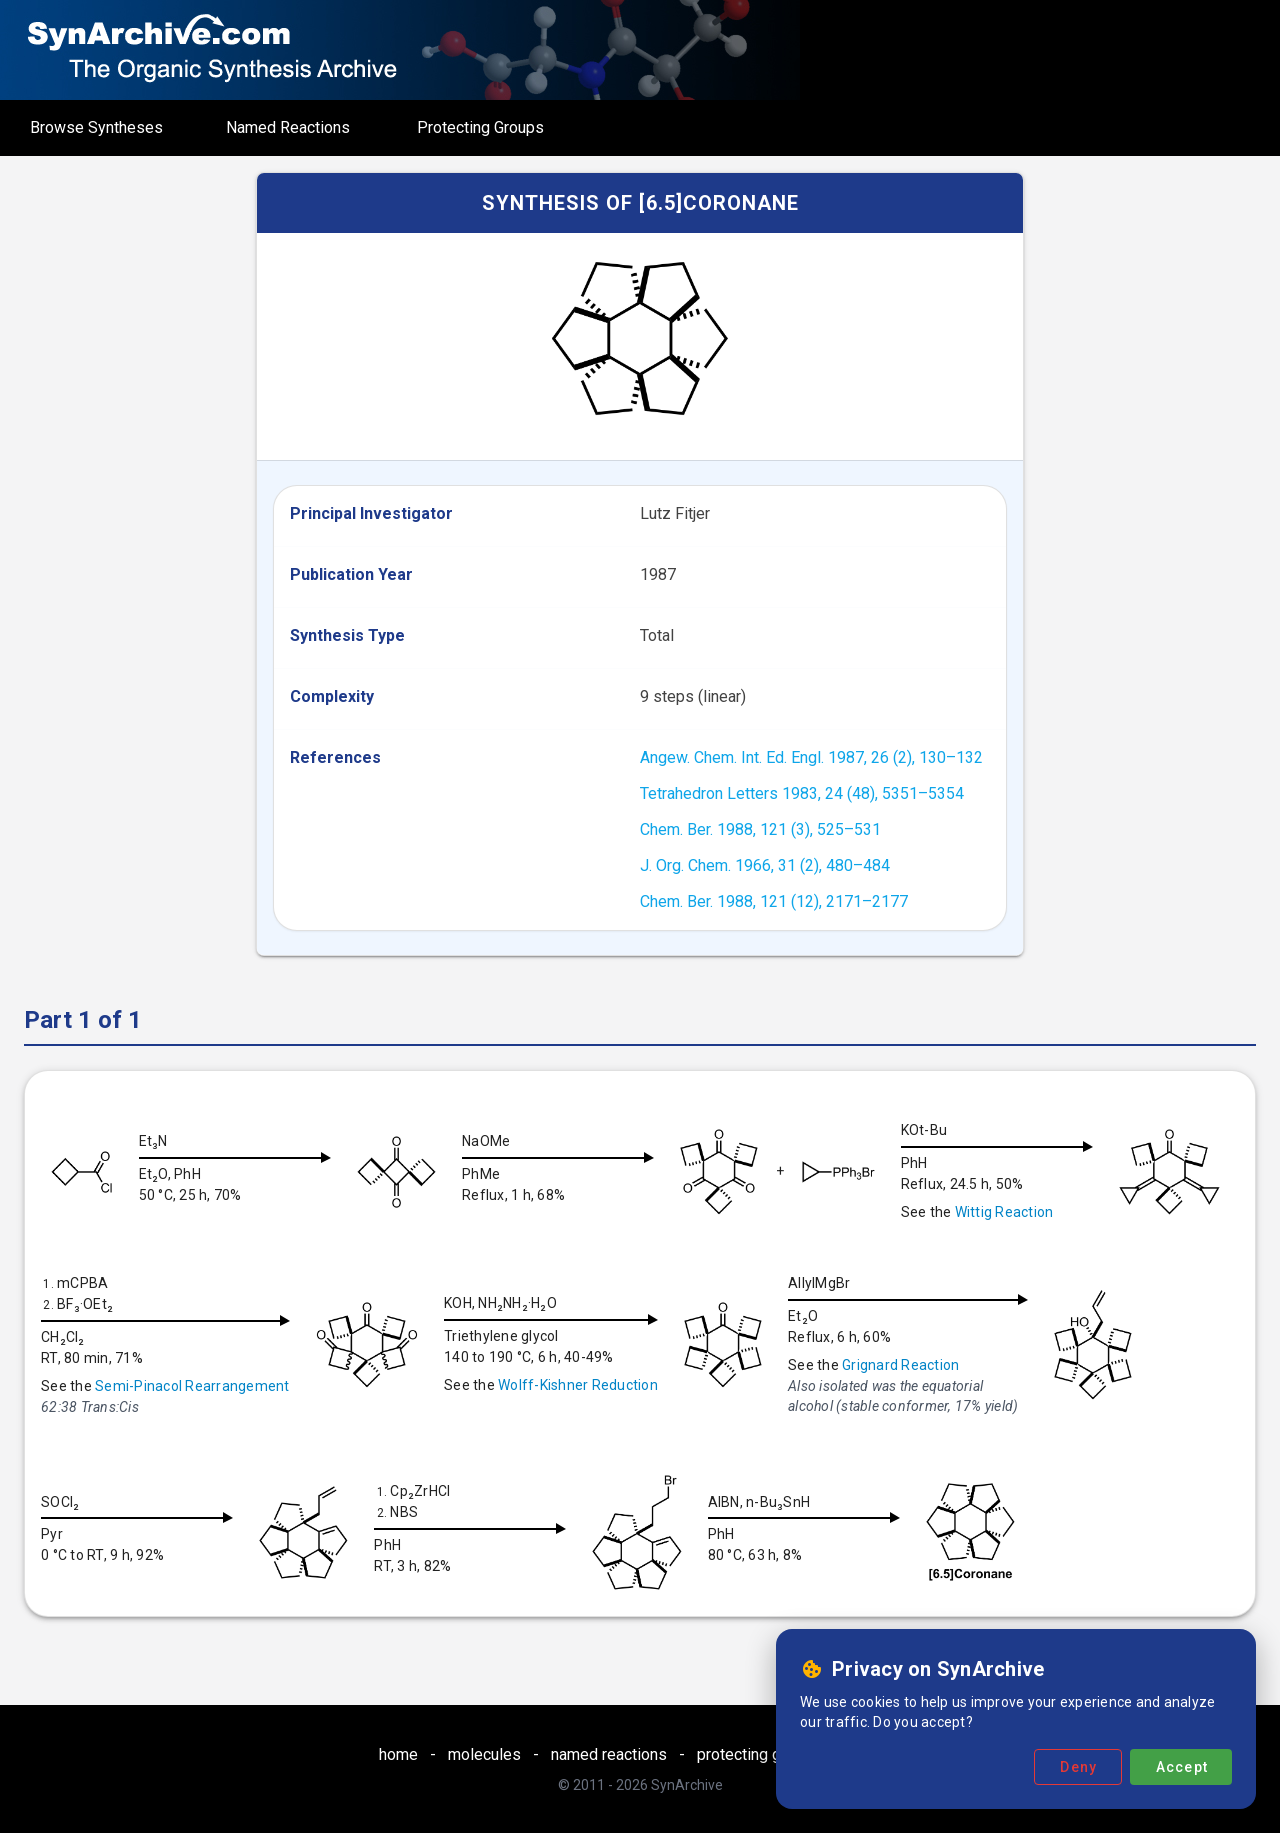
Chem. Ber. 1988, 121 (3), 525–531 (760, 829)
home (398, 1754)
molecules (484, 1754)
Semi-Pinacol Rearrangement (330, 1386)
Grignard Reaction (1038, 1365)
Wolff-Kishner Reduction (716, 1385)
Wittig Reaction (1020, 1212)
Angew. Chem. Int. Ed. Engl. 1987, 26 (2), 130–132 (811, 757)
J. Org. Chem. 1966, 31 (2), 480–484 (765, 865)
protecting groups (759, 1754)
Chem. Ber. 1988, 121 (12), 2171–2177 (774, 901)
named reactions (609, 1754)
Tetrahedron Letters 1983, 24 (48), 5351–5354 (802, 793)
